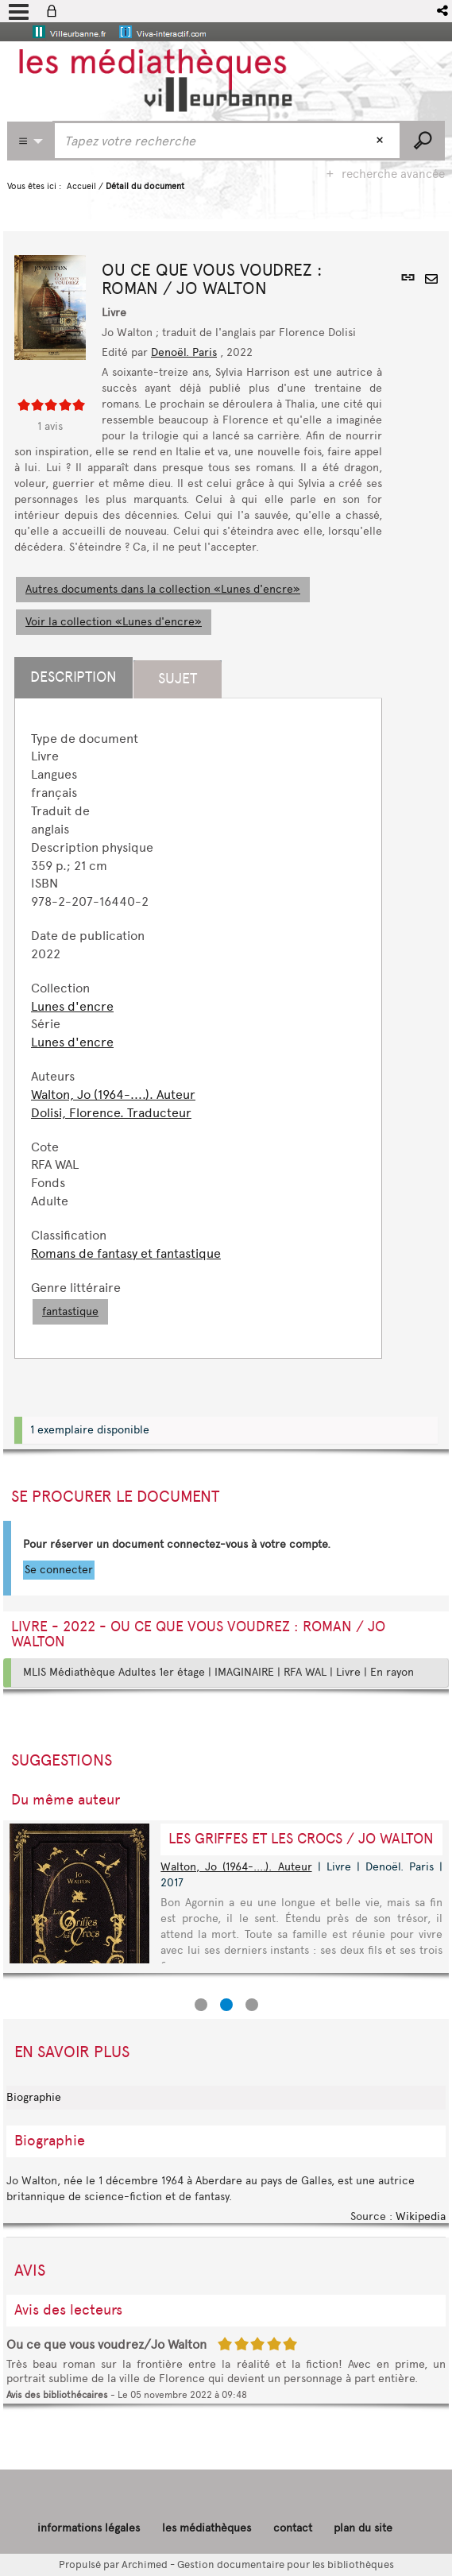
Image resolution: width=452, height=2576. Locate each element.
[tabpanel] (198, 1028)
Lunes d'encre (72, 1006)
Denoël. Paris (184, 352)
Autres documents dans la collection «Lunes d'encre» (162, 589)
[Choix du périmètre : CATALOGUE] (30, 141)
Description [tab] (73, 677)
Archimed (145, 2564)
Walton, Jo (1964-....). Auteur (113, 1094)
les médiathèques (206, 2528)
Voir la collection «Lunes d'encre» (113, 622)
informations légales (88, 2528)
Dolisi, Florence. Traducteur (111, 1112)
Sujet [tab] (177, 678)
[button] (443, 10)
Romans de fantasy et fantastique (126, 1253)
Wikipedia (421, 2216)
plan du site (363, 2528)
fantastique (70, 1311)
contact (292, 2528)
